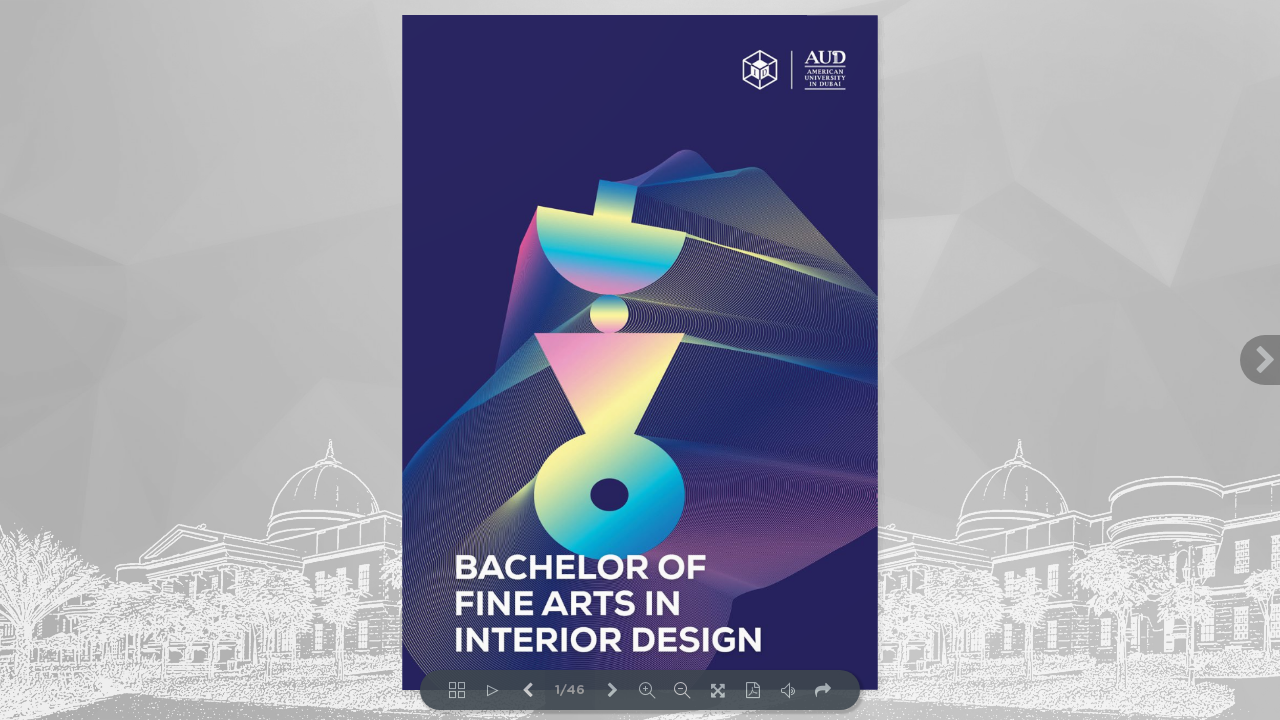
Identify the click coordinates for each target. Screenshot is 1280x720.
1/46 (570, 690)
